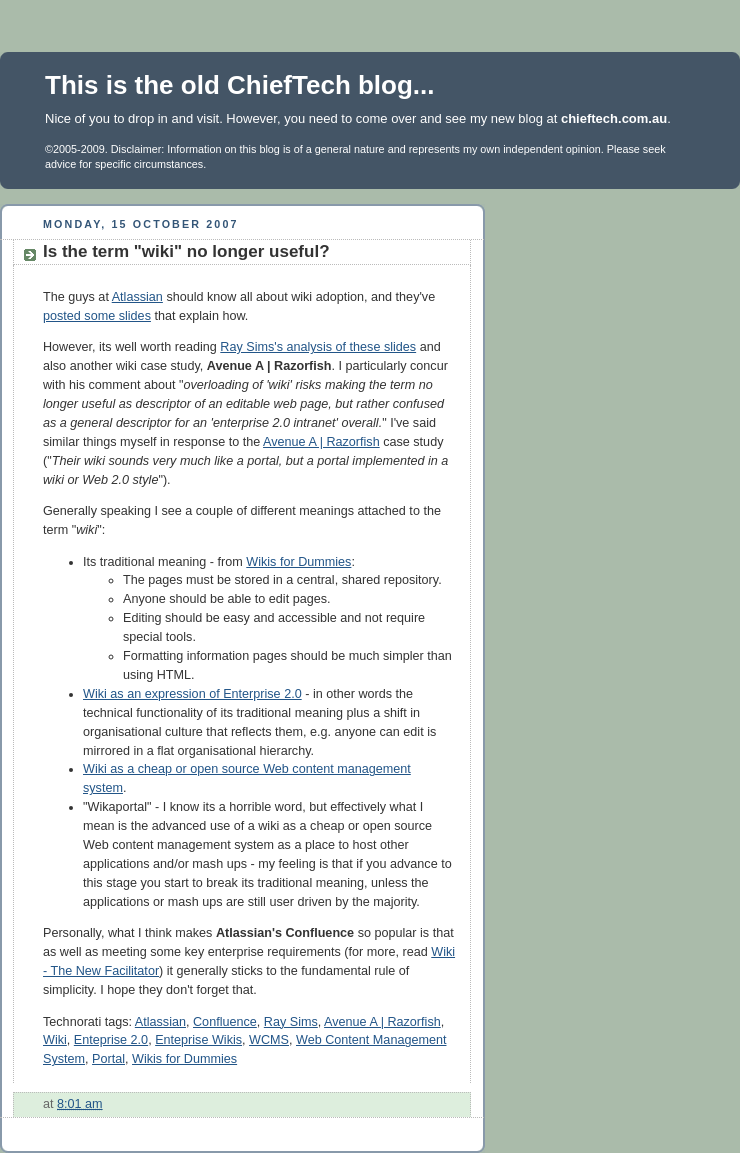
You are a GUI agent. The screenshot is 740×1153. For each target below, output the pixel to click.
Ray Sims (291, 1022)
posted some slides (97, 316)
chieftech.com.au (614, 118)
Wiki (55, 1040)
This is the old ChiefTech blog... (240, 85)
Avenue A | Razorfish (321, 442)
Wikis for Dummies (298, 562)
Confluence (225, 1022)
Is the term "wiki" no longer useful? (186, 251)
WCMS (269, 1040)
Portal (108, 1059)
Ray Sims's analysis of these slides (318, 347)
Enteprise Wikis (198, 1040)
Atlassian (137, 297)
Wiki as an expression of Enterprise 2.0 (192, 694)
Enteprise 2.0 (111, 1040)
